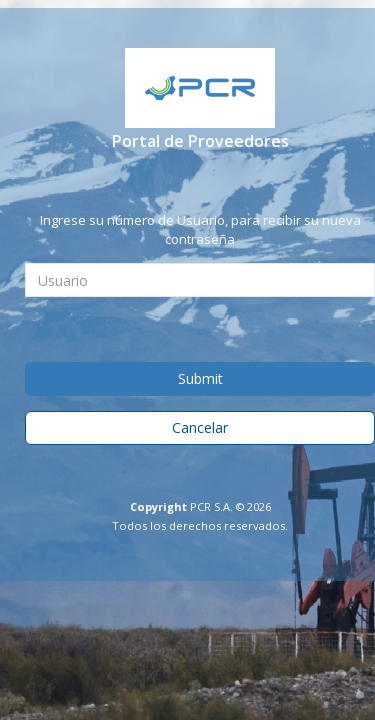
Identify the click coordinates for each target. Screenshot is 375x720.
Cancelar (200, 427)
